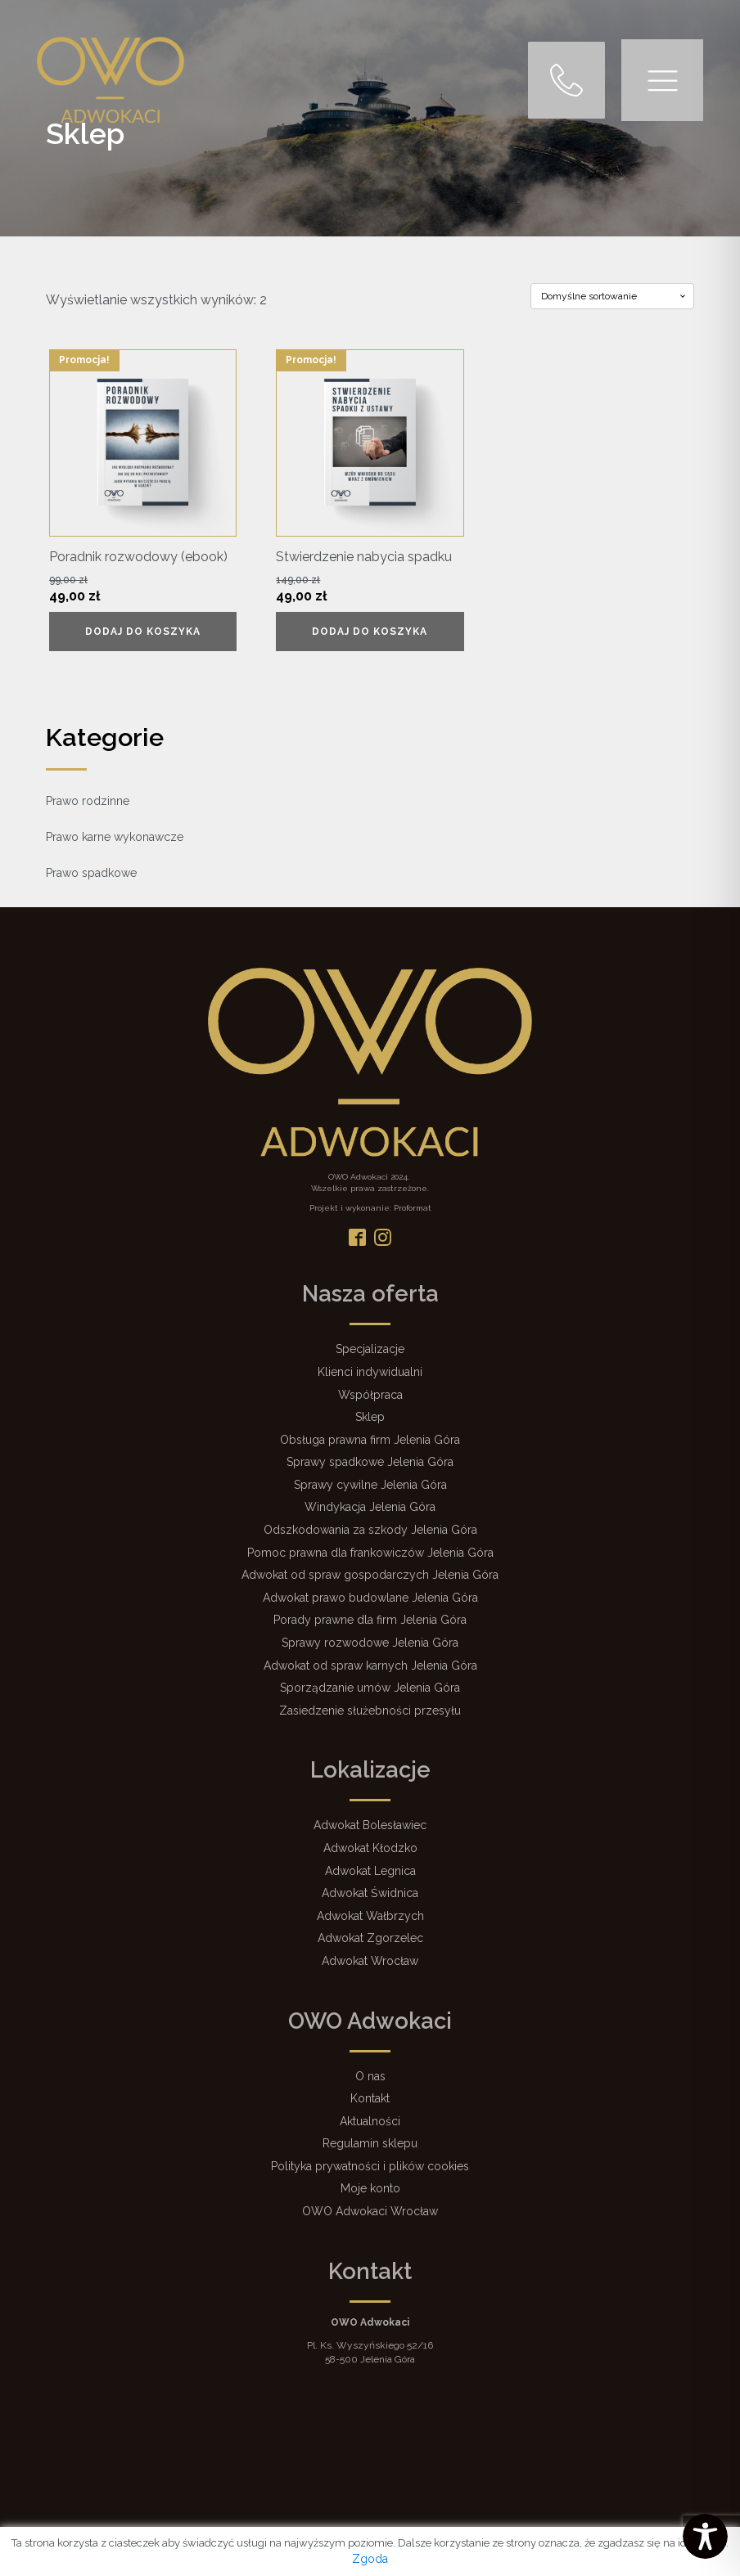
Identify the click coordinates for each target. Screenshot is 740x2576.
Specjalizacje (370, 1348)
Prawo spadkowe (91, 872)
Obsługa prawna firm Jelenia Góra (370, 1439)
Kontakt (370, 2098)
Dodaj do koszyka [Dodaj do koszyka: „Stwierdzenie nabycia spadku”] (369, 631)
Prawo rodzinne (87, 800)
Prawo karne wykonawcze (114, 836)
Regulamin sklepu (370, 2143)
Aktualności (370, 2121)
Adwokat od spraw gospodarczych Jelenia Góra (370, 1574)
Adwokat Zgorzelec (370, 1937)
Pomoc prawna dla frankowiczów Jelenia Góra (370, 1552)
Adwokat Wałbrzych (370, 1915)
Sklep (370, 1416)
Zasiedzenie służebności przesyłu (370, 1710)
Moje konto (370, 2188)
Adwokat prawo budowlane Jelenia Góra (370, 1597)
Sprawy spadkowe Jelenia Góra (370, 1461)
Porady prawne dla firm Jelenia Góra (370, 1619)
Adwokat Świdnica (370, 1892)
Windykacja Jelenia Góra (370, 1506)
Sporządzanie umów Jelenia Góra (370, 1687)
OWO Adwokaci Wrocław (370, 2211)
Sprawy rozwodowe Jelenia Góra (370, 1642)
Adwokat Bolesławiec (370, 1825)
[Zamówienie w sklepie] (612, 296)
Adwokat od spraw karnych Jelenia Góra (370, 1665)
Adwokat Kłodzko (370, 1847)
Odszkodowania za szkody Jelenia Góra (370, 1529)
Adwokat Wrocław (370, 1960)
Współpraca (370, 1394)
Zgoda (370, 2558)
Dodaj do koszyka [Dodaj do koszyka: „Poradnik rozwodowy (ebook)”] (143, 631)
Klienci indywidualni (370, 1371)
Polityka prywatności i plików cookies (370, 2166)
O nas (370, 2076)
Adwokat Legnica (370, 1870)
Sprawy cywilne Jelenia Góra (370, 1484)
